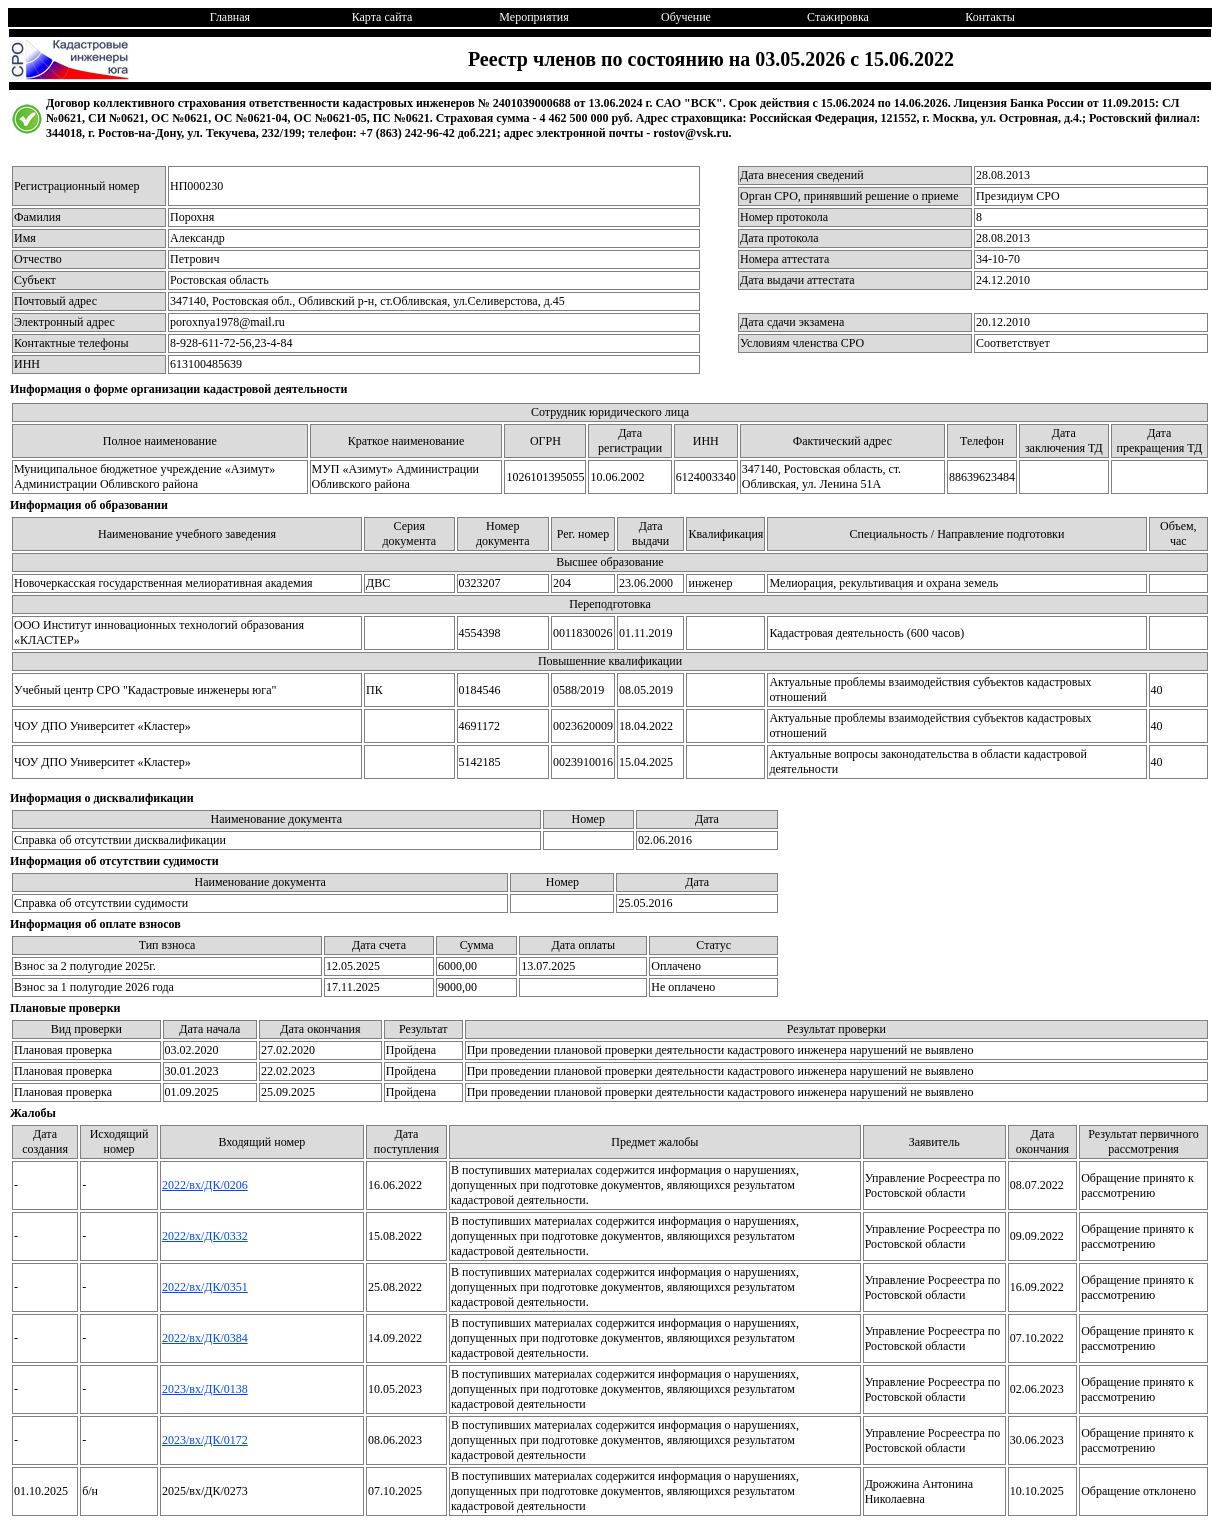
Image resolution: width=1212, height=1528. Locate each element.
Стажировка (838, 17)
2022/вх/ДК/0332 (205, 1236)
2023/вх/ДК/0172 (205, 1440)
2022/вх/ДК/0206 (205, 1185)
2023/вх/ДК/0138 (205, 1389)
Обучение (686, 17)
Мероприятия (533, 17)
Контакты (990, 17)
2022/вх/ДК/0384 (205, 1338)
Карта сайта (382, 17)
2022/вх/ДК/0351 (205, 1287)
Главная (230, 17)
